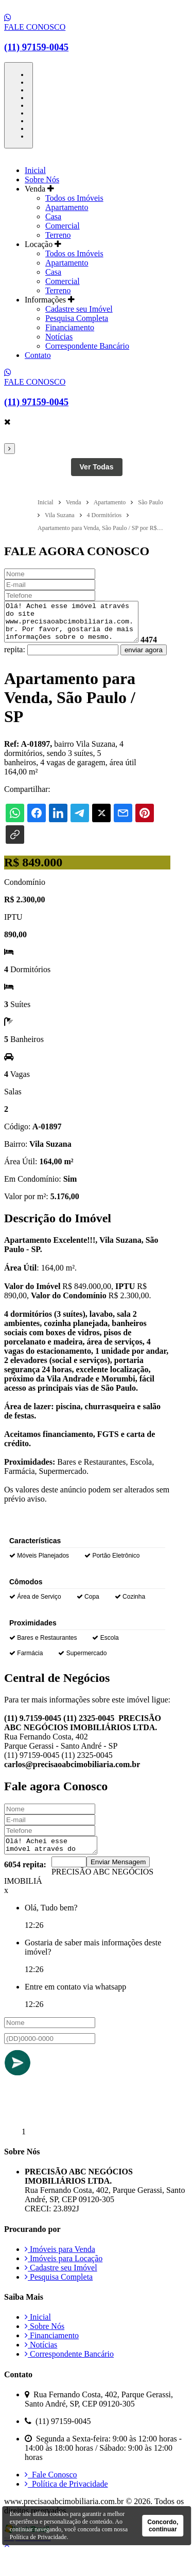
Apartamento (67, 207)
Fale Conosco (51, 2496)
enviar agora (27, 668)
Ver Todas (97, 467)
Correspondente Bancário (87, 346)
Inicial (35, 170)
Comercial (62, 225)
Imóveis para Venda (60, 2270)
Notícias (59, 336)
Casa (53, 216)
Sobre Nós (42, 179)
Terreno (58, 235)
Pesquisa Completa (76, 318)
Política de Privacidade (66, 2505)
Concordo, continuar (162, 2525)
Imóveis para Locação (63, 2280)
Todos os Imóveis (74, 198)
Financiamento (69, 327)
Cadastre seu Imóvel (79, 309)
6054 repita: (25, 1886)
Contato (38, 355)
